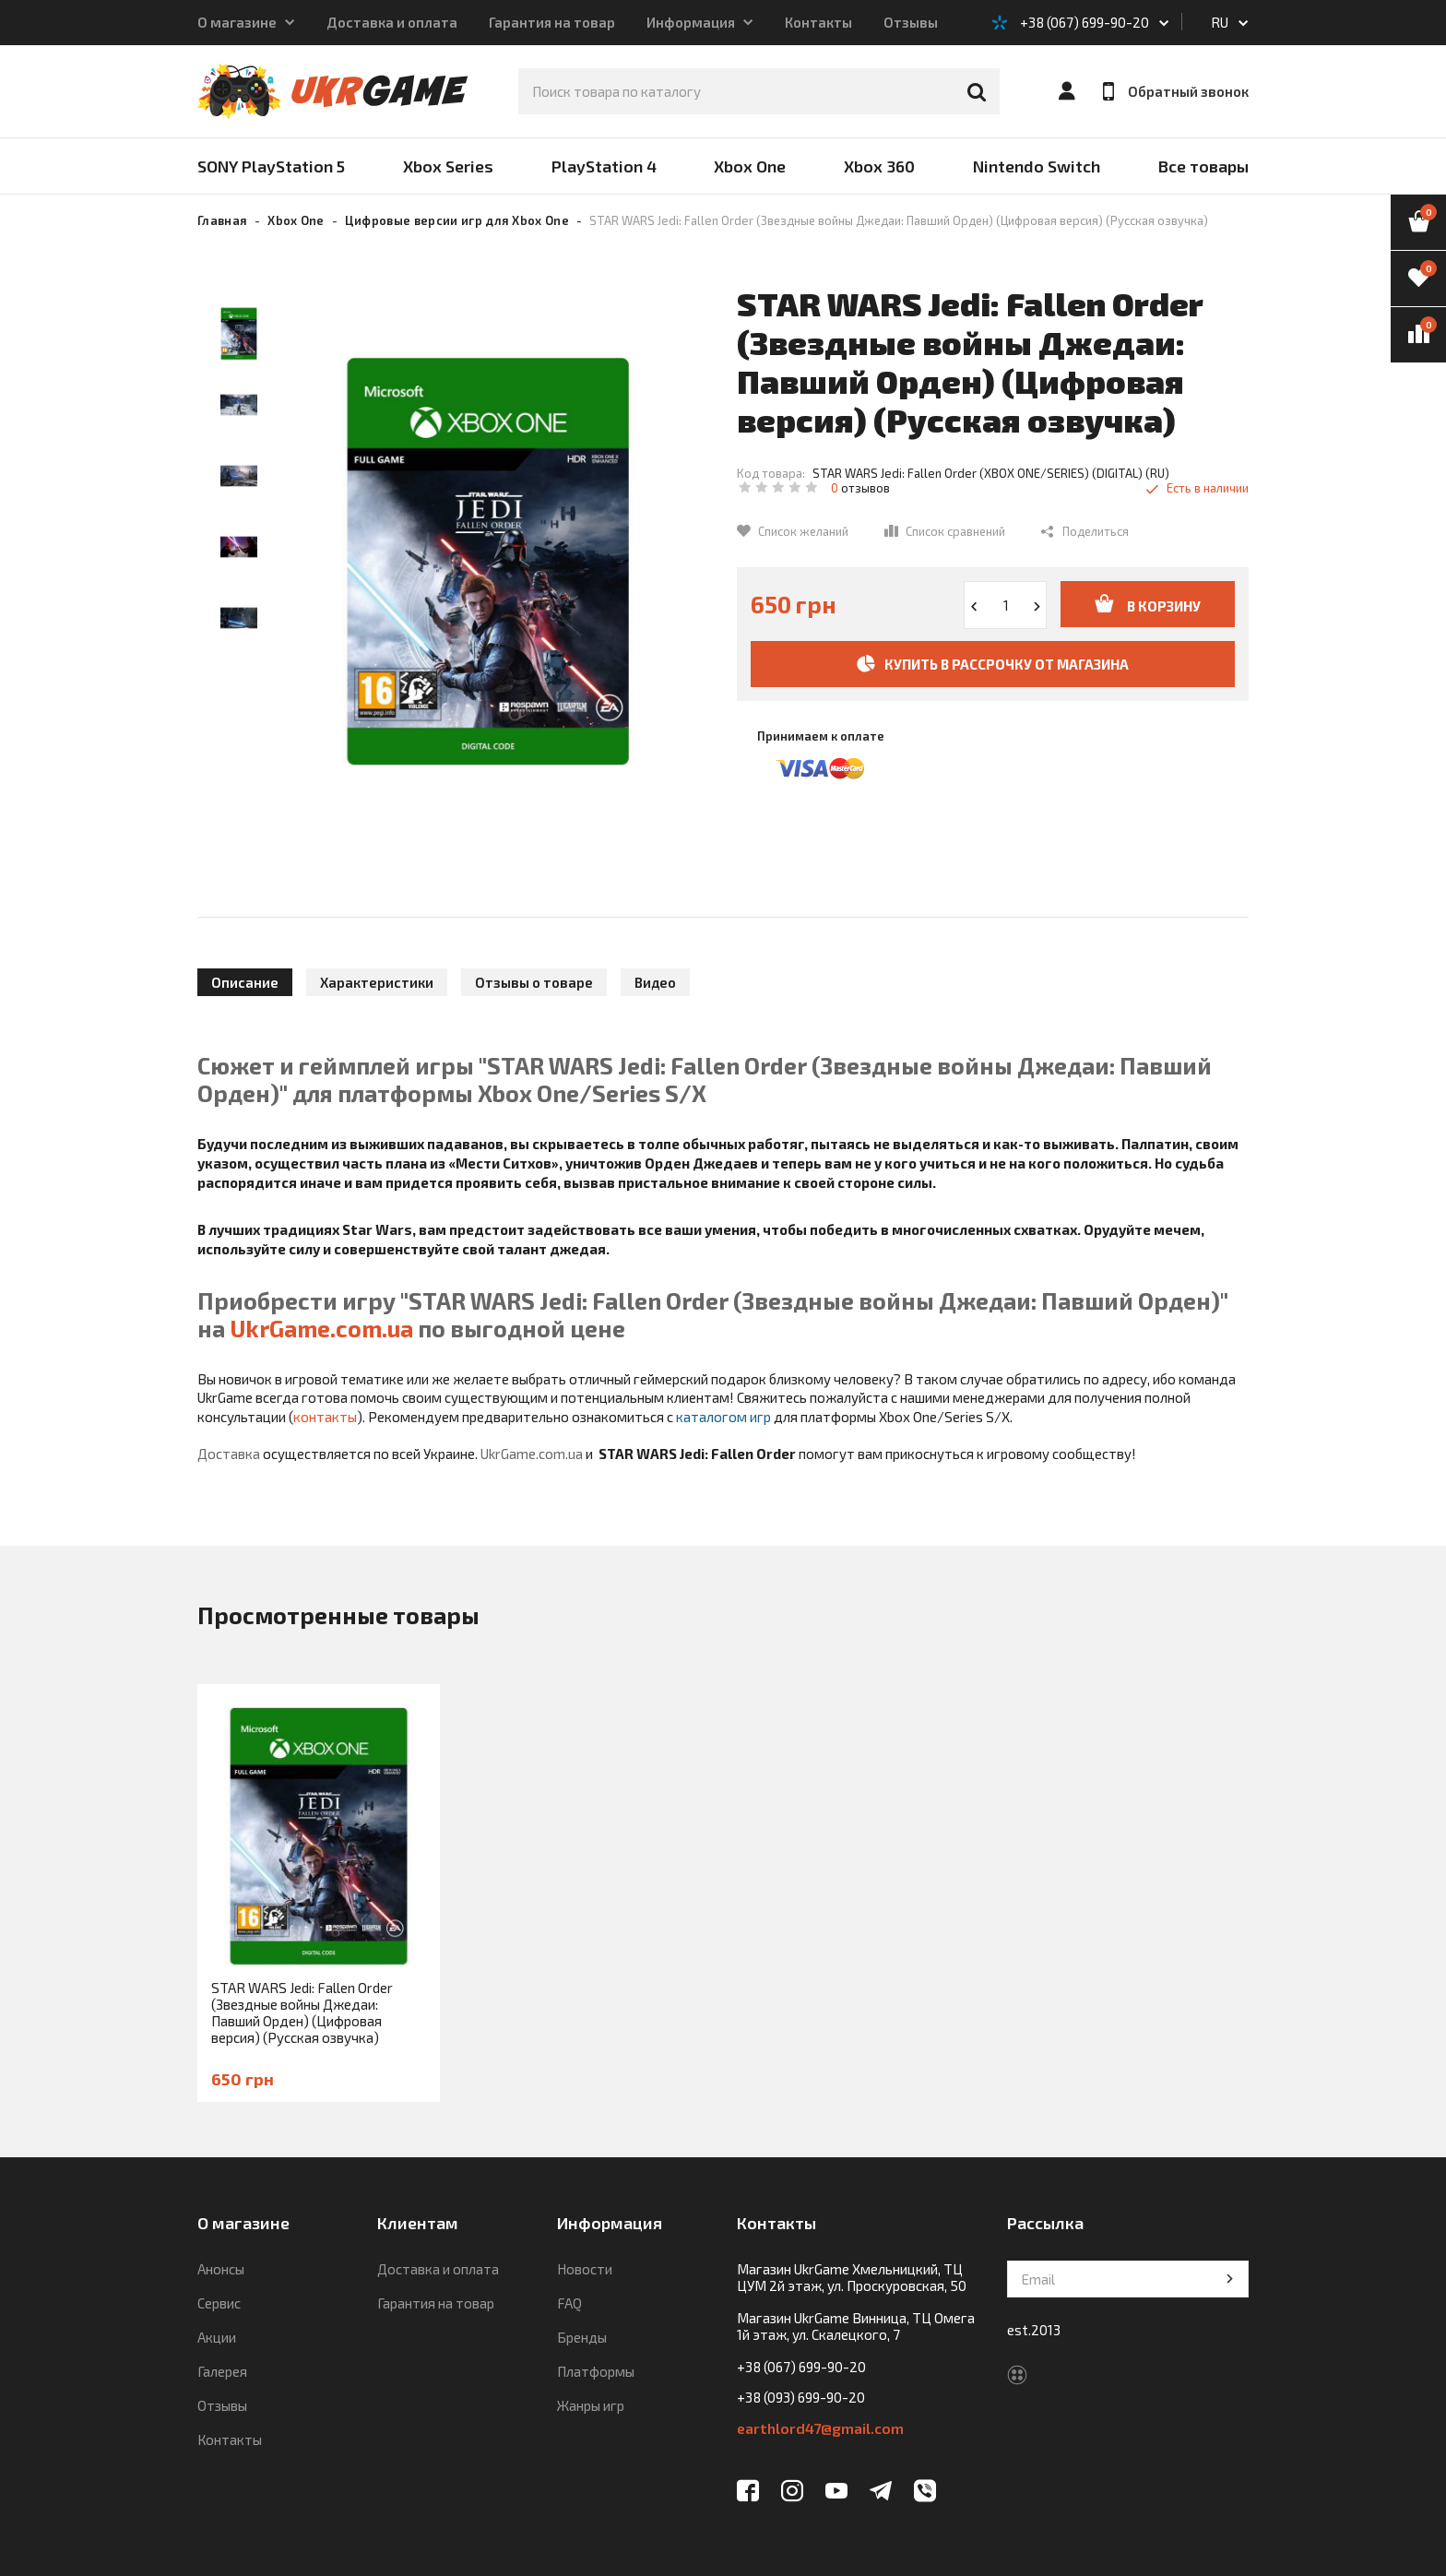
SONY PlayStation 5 (271, 166)
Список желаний (803, 531)
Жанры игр (590, 2405)
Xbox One (750, 166)
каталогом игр (723, 1416)
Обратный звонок (1176, 91)
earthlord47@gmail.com (820, 2428)
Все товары (1203, 166)
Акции (216, 2337)
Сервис (219, 2303)
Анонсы (220, 2269)
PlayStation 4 (604, 166)
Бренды (582, 2337)
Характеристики (376, 982)
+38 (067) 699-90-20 (1084, 22)
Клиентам (417, 2223)
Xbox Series (448, 166)
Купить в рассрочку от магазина (993, 664)
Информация (690, 22)
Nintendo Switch (1036, 166)
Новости (584, 2269)
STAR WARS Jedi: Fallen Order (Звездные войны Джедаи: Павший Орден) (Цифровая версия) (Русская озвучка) (302, 2012)
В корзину (1148, 604)
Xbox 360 (879, 166)
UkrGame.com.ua (321, 1328)
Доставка (228, 1453)
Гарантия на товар (552, 22)
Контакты (818, 22)
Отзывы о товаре (534, 982)
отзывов (860, 488)
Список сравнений (955, 531)
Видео (655, 982)
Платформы (595, 2371)
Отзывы (910, 22)
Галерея (222, 2371)
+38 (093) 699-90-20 (801, 2397)
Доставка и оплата (391, 22)
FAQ (569, 2303)
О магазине (237, 22)
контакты (325, 1416)
